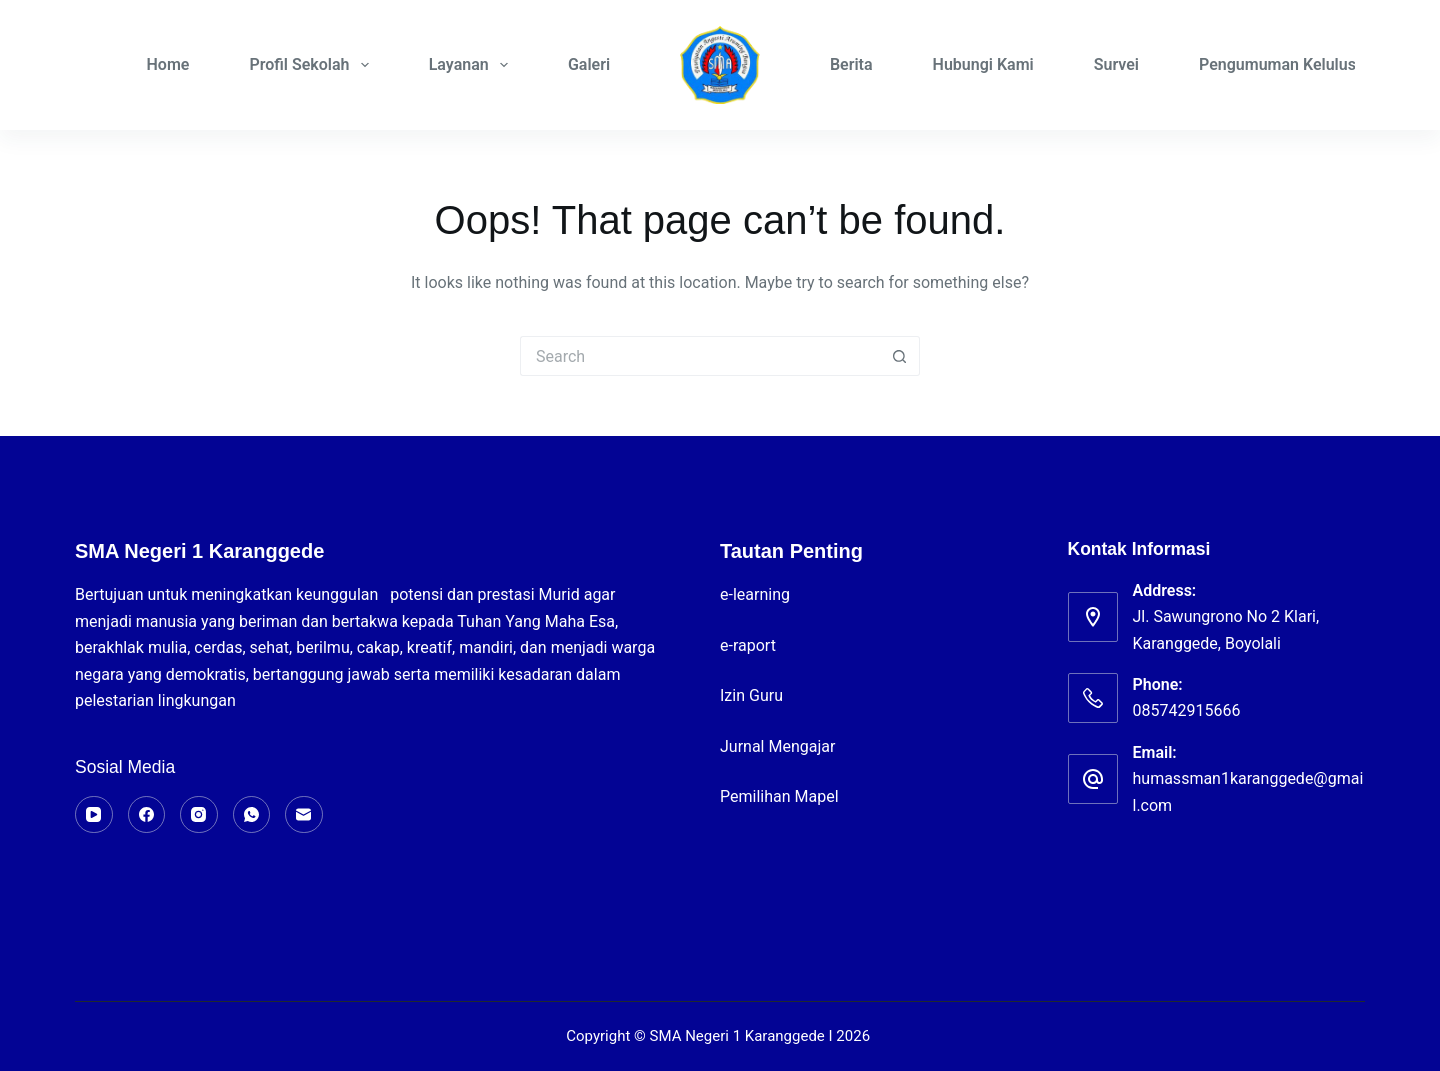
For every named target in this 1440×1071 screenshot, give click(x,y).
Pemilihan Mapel (779, 796)
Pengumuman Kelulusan (1286, 64)
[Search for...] (700, 356)
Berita (851, 64)
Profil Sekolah (312, 65)
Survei (1116, 64)
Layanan (472, 65)
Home (168, 64)
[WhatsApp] (252, 815)
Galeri (589, 64)
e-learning (757, 594)
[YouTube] (94, 815)
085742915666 (1187, 710)
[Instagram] (199, 815)
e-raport (750, 645)
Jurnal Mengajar (777, 746)
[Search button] (900, 356)
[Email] (304, 815)
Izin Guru (751, 695)
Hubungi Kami (983, 64)
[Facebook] (147, 815)
